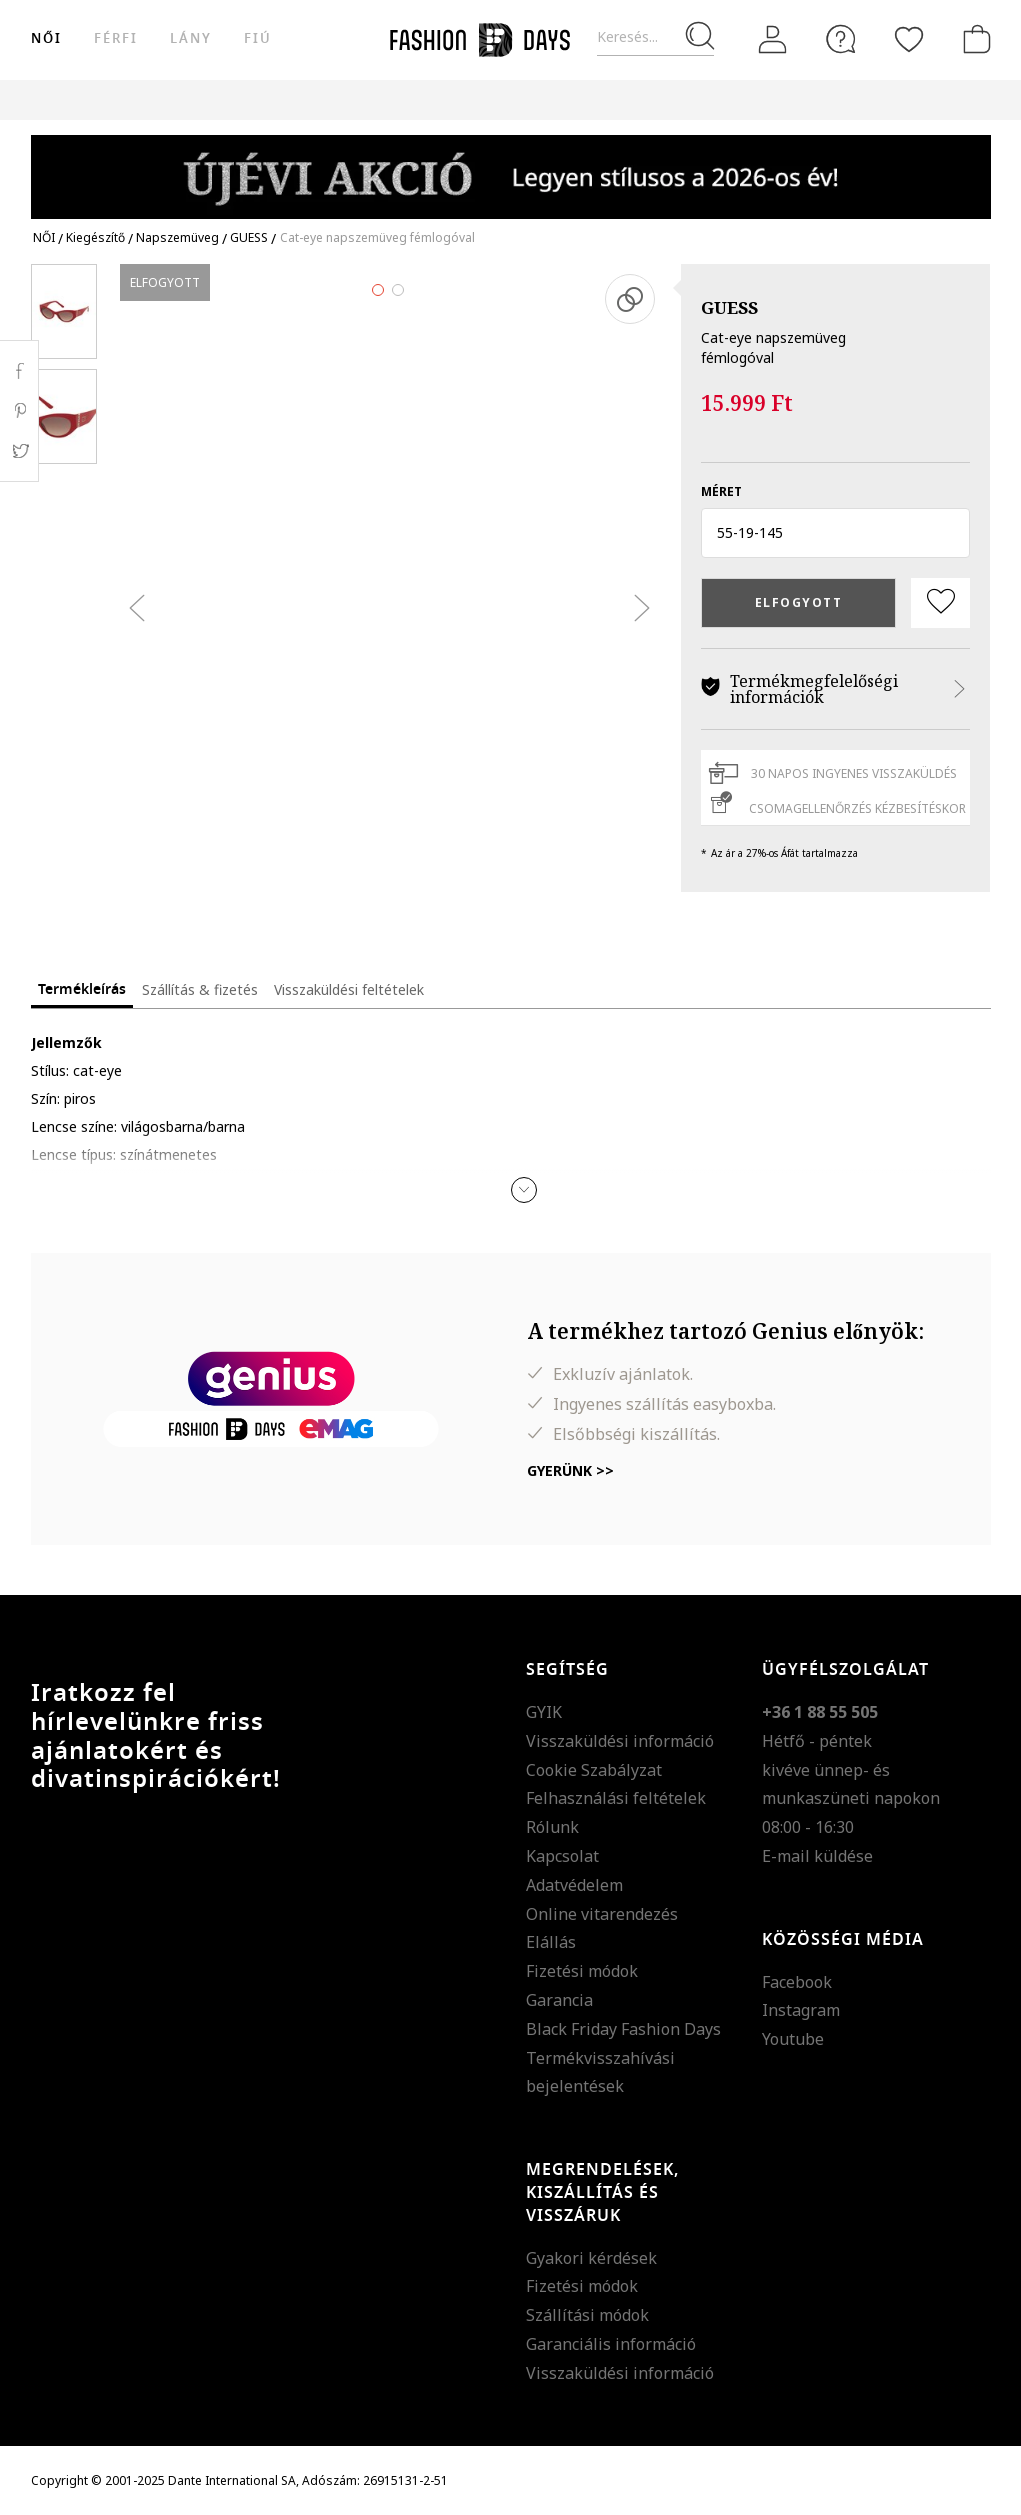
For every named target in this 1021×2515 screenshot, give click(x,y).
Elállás (551, 1942)
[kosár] (973, 39)
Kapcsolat (562, 1856)
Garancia (559, 2000)
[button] (835, 533)
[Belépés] (773, 39)
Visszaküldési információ (620, 1741)
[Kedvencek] (909, 39)
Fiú (258, 38)
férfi (116, 38)
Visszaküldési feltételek (349, 989)
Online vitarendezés (602, 1914)
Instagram (801, 2010)
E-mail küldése (817, 1856)
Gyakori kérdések (591, 2258)
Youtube (793, 2039)
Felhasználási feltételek (616, 1798)
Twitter (19, 451)
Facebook (797, 1982)
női (46, 38)
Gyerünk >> (570, 1470)
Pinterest (19, 411)
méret (721, 491)
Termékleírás (82, 989)
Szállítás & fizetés (200, 989)
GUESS (729, 307)
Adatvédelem (574, 1885)
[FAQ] (841, 39)
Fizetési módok (582, 1971)
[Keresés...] (655, 37)
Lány (191, 38)
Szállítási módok (587, 2315)
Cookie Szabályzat (594, 1770)
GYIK (544, 1712)
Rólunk (552, 1827)
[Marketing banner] (511, 167)
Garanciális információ (611, 2344)
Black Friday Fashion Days (623, 2029)
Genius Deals (711, 99)
